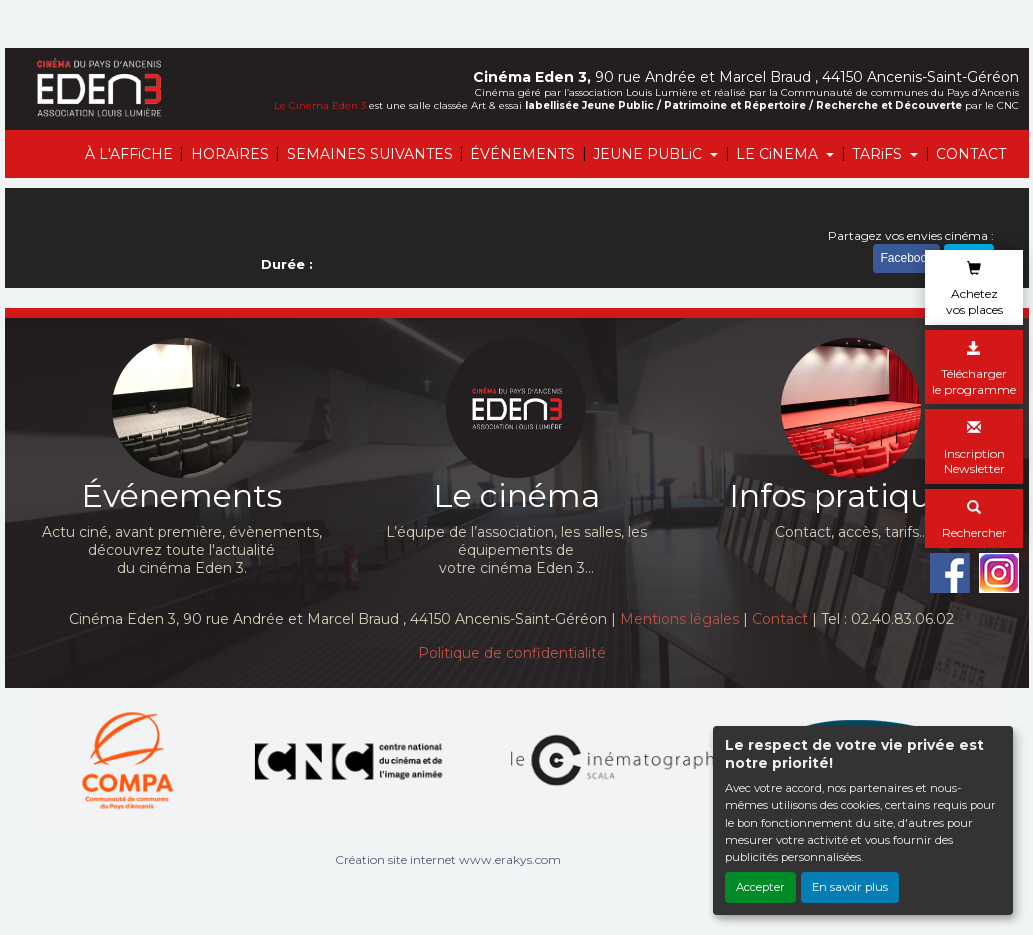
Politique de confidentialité (512, 653)
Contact (780, 619)
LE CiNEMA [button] (779, 154)
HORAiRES (230, 154)
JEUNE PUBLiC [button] (649, 154)
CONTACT (971, 154)
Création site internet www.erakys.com (448, 859)
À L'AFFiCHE (129, 154)
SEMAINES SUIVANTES (370, 154)
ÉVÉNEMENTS (522, 154)
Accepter (760, 887)
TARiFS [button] (879, 154)
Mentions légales (679, 619)
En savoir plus (850, 887)
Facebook (906, 258)
